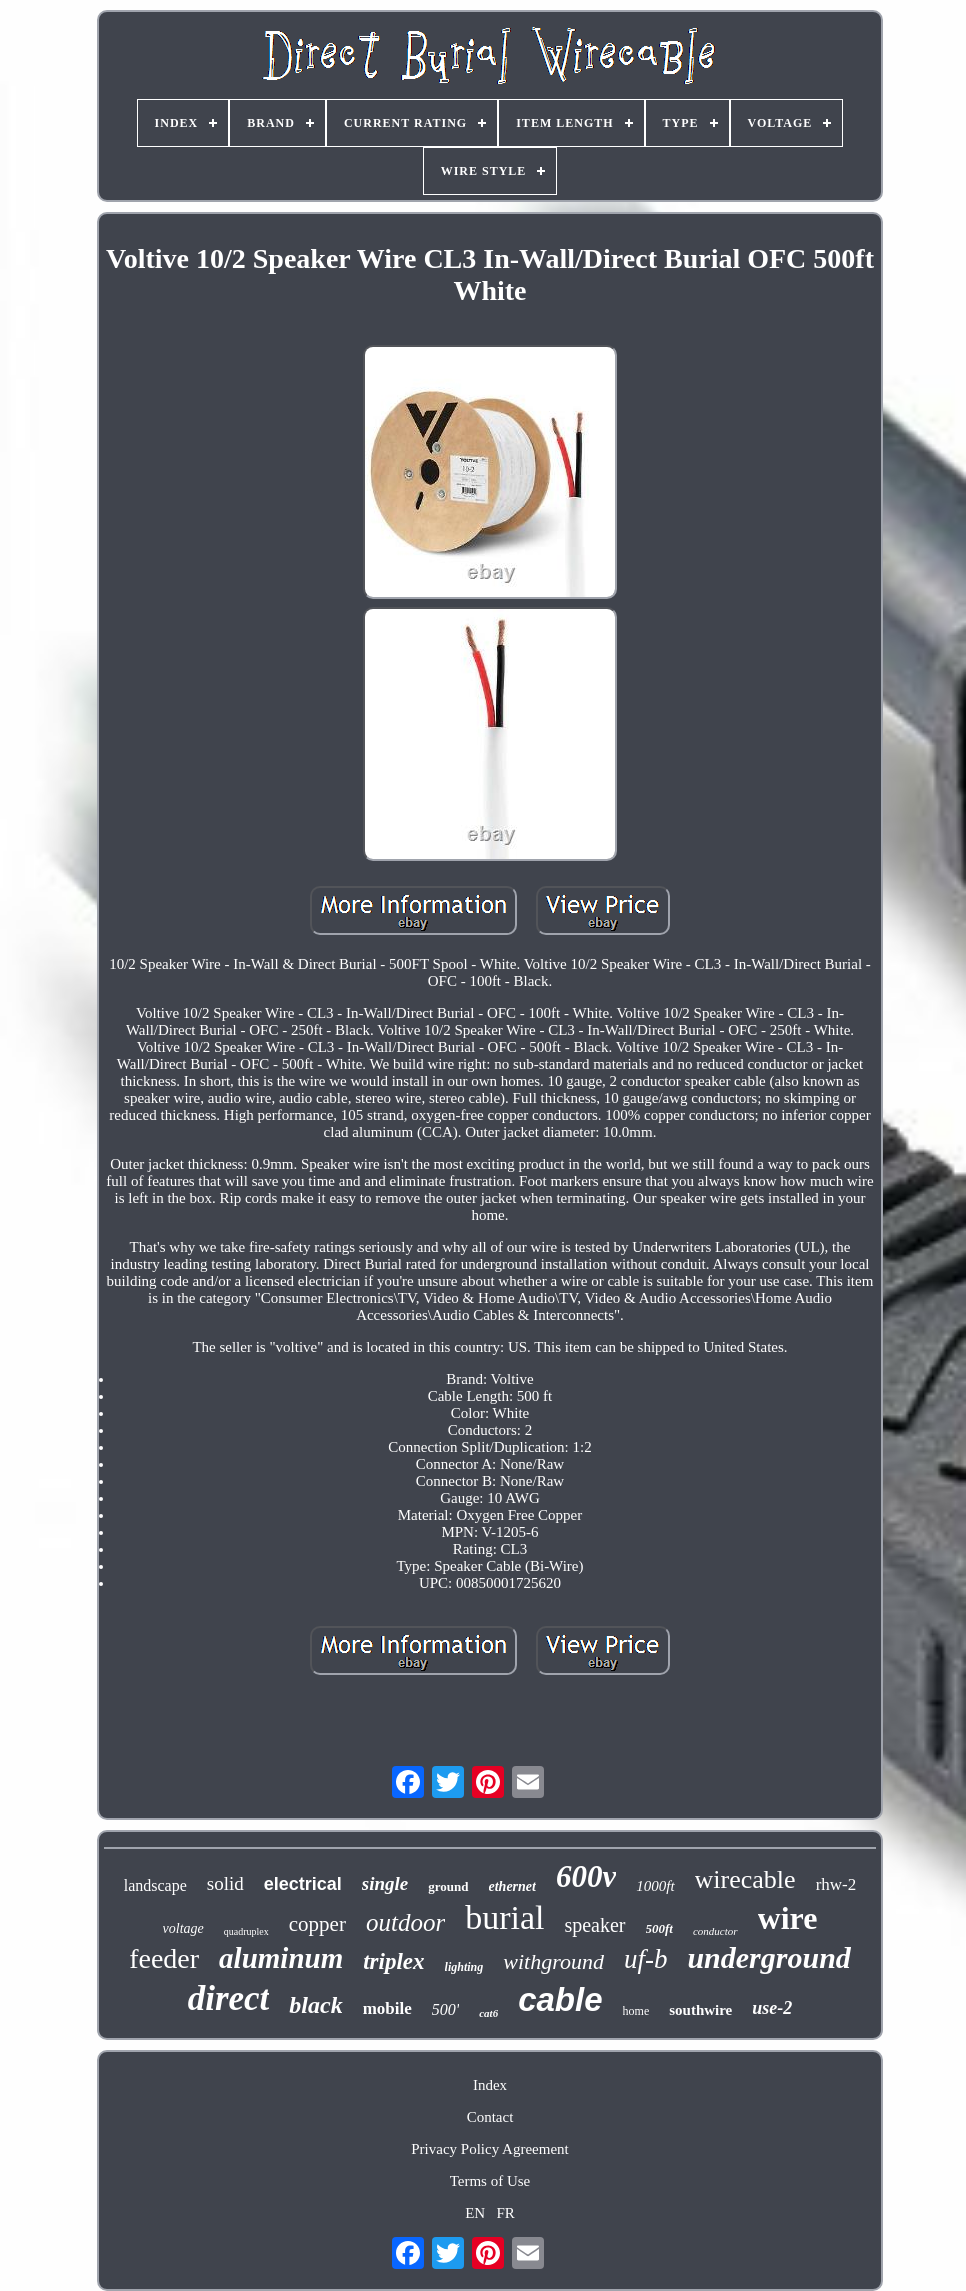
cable (560, 1999)
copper (317, 1924)
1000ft (655, 1886)
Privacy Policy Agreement (489, 2149)
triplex (393, 1961)
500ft (659, 1928)
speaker (594, 1925)
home (636, 2011)
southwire (700, 2010)
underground (768, 1957)
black (315, 2005)
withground (553, 1961)
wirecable (745, 1879)
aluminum (281, 1958)
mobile (387, 2008)
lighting (464, 1967)
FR (505, 2213)
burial (504, 1917)
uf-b (646, 1959)
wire (788, 1918)
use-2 (772, 2008)
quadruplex (246, 1931)
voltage (183, 1928)
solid (225, 1883)
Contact (490, 2117)
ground (448, 1886)
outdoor (405, 1922)
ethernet (512, 1886)
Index (490, 2085)
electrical (303, 1884)
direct (229, 1998)
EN (475, 2213)
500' (445, 2009)
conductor (715, 1931)
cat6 (488, 2013)
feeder (164, 1958)
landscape (155, 1885)
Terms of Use (490, 2181)
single (385, 1883)
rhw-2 (836, 1884)
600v (586, 1876)
